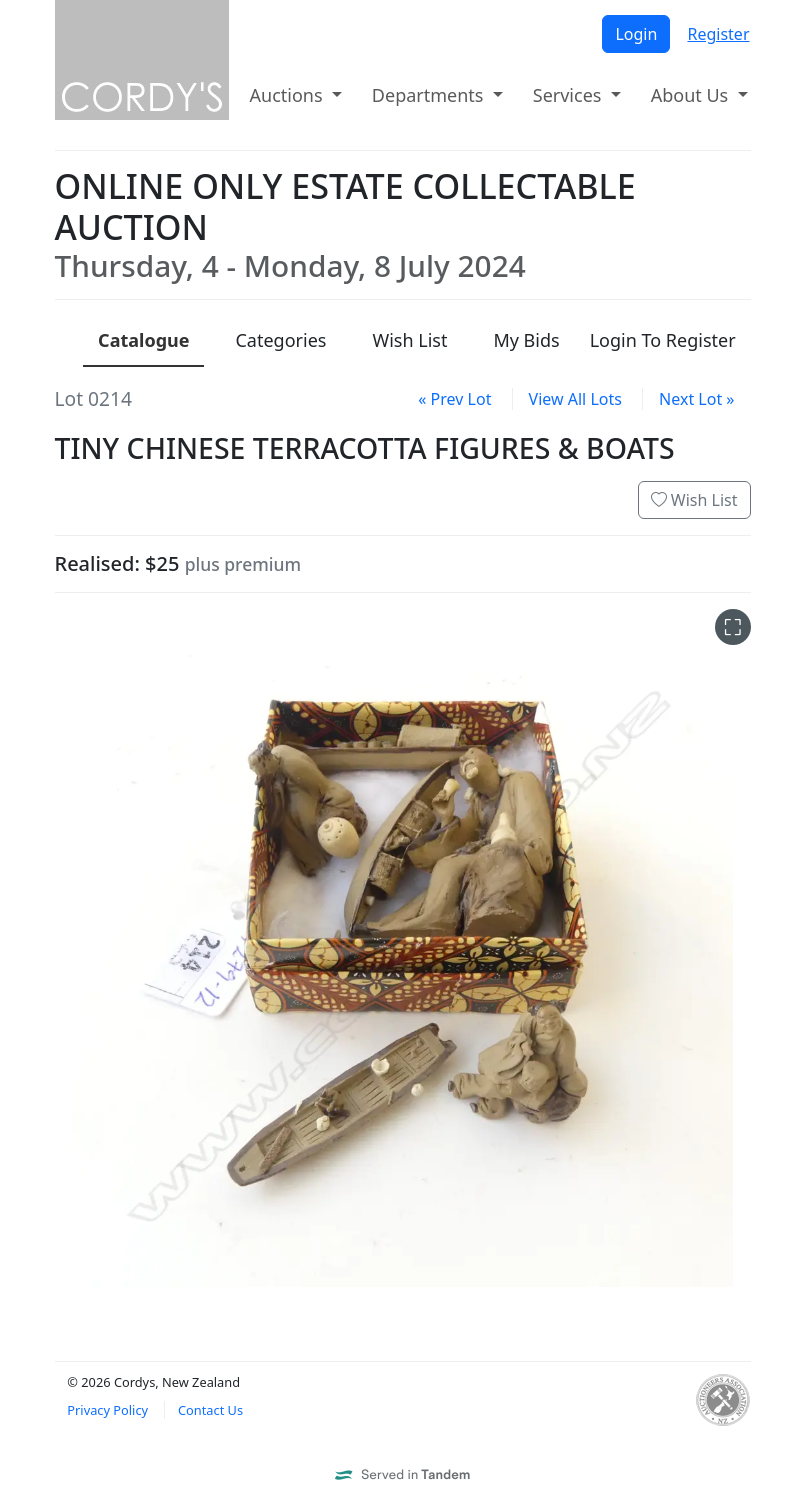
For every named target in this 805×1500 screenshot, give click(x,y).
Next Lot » (696, 399)
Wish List (694, 500)
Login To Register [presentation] (663, 340)
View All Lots (575, 399)
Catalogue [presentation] (143, 340)
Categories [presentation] (280, 340)
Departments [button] (430, 95)
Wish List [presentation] (409, 340)
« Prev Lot (454, 399)
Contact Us (210, 1410)
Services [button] (569, 95)
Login (636, 34)
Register (718, 34)
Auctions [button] (289, 95)
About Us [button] (692, 95)
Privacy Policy (107, 1410)
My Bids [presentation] (526, 340)
